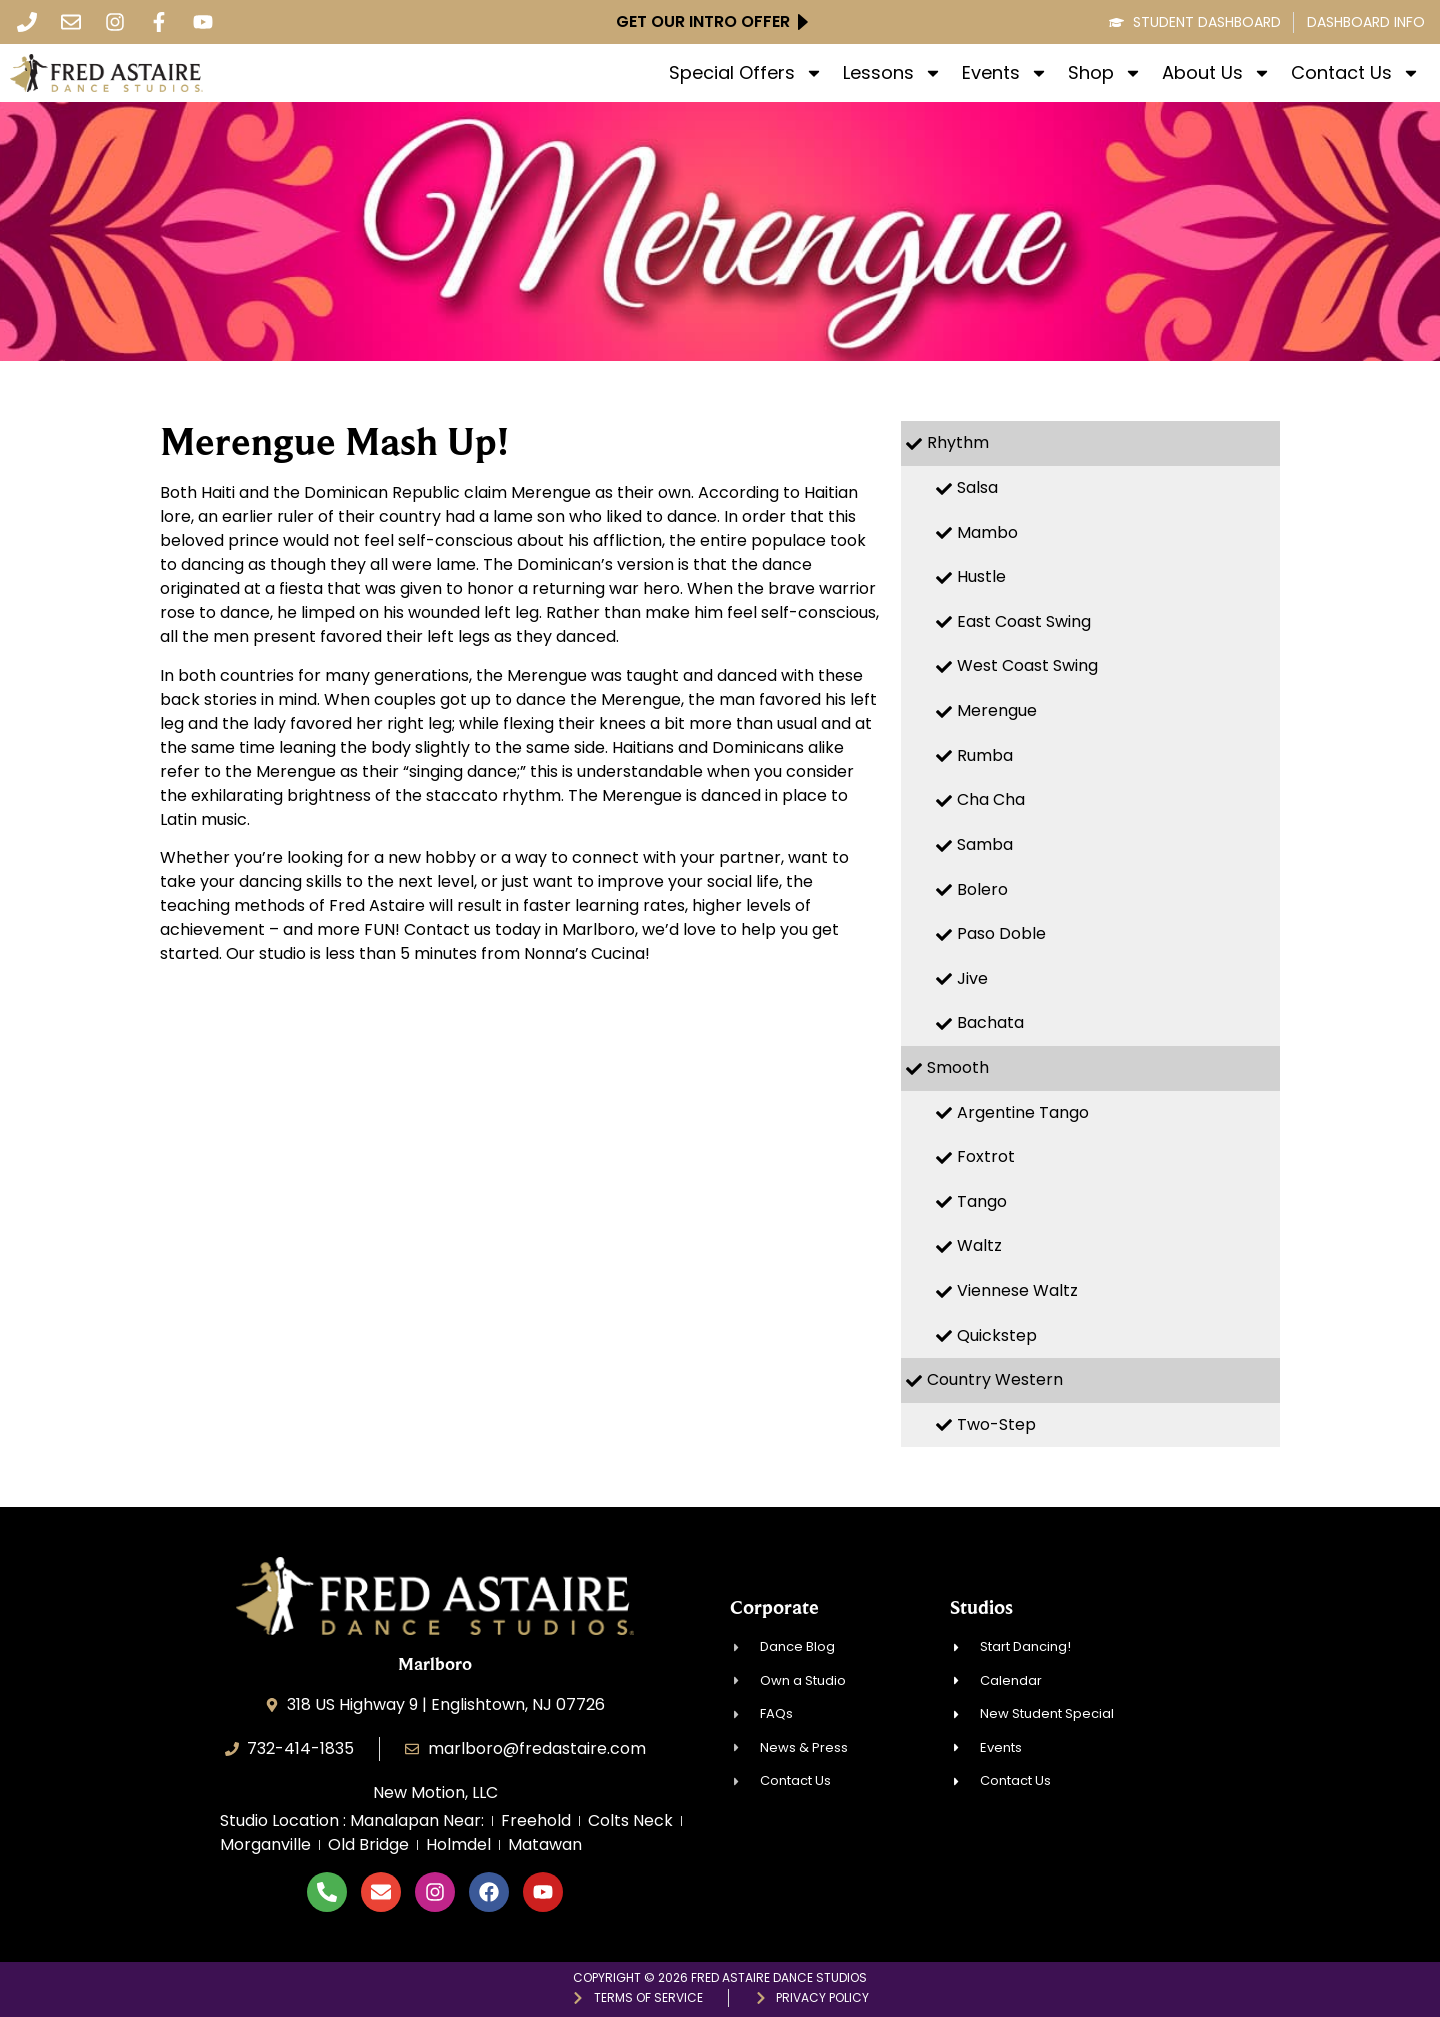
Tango (982, 1201)
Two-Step (996, 1424)
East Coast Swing (1024, 621)
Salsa (977, 487)
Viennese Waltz (1017, 1290)
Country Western (995, 1379)
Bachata (990, 1022)
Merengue (997, 710)
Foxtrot (986, 1156)
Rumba (985, 755)
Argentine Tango (1023, 1112)
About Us (1216, 73)
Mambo (987, 532)
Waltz (979, 1245)
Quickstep (997, 1335)
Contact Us (1355, 73)
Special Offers (746, 73)
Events (1005, 73)
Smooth (958, 1067)
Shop (1105, 73)
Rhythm (958, 442)
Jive (972, 978)
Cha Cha (991, 799)
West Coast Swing (1027, 665)
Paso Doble (1001, 933)
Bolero (982, 889)
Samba (985, 844)
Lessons (892, 73)
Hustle (981, 576)
